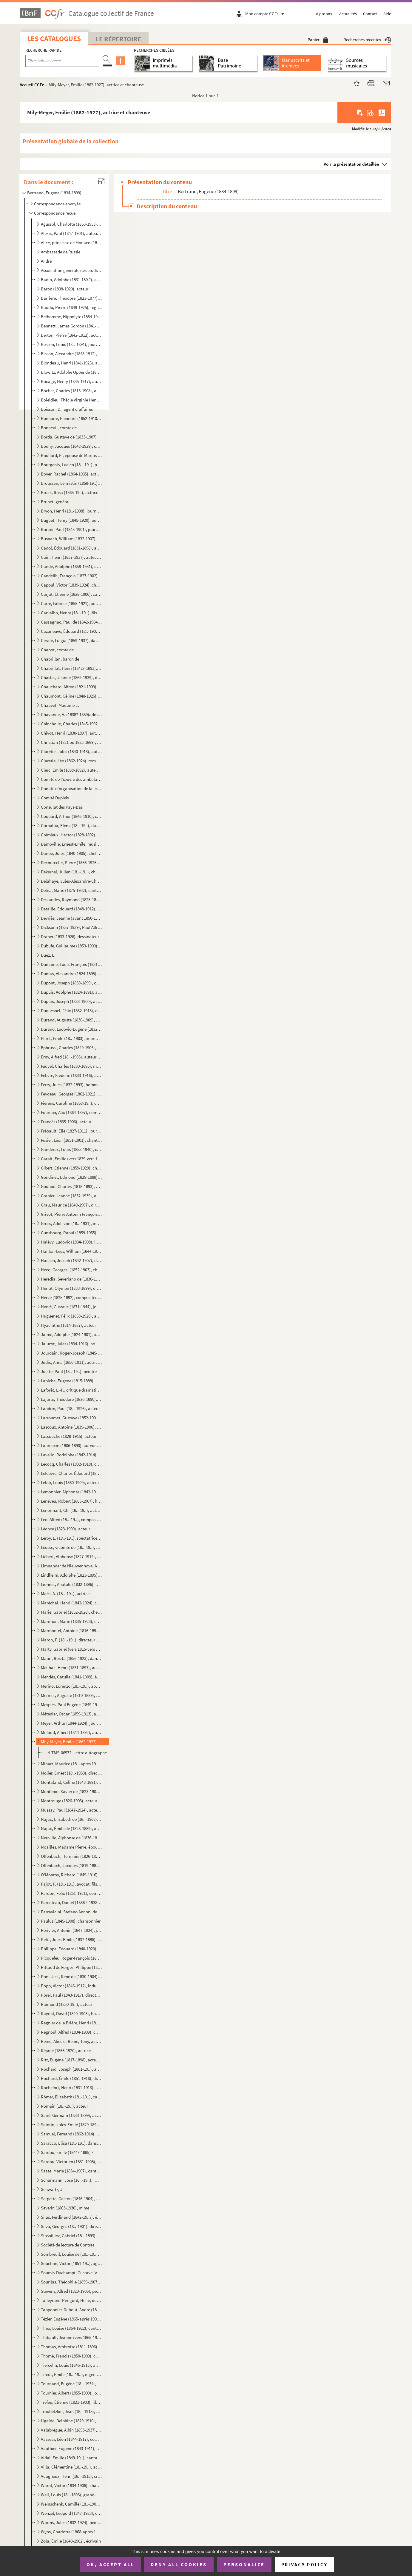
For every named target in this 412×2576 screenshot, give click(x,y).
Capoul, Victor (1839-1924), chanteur (71, 585)
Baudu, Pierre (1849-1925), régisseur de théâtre (71, 307)
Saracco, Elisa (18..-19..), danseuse (71, 2143)
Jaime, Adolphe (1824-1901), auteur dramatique (71, 1334)
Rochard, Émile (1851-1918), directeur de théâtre (71, 2078)
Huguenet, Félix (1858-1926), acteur (71, 1316)
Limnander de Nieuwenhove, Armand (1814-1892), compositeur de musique (71, 1566)
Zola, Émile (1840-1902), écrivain (71, 2541)
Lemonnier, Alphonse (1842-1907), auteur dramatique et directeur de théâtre (71, 1492)
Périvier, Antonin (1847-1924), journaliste (71, 1930)
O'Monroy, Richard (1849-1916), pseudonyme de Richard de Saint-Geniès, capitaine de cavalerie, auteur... (71, 1875)
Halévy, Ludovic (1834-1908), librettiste (71, 1242)
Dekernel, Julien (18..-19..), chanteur (71, 872)
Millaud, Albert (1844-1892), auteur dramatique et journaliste (71, 1732)
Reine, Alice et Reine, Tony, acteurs (71, 2041)
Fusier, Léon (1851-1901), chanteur (71, 1140)
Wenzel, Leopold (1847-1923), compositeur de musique (71, 2513)
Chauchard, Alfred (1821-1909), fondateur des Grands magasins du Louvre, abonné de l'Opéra (71, 687)
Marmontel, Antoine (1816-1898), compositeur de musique (71, 1630)
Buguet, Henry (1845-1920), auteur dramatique (71, 520)
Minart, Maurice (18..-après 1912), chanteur (71, 1763)
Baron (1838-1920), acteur (64, 289)
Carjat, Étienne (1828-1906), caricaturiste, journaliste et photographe (71, 594)
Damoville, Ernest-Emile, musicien (71, 844)
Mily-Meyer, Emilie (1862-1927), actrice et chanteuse (71, 1741)
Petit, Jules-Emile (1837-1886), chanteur (71, 1939)
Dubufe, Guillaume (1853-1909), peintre (71, 946)
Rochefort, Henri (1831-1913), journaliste (71, 2087)
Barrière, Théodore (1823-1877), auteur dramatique (71, 298)
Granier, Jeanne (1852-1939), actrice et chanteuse (71, 1195)
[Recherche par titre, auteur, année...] (62, 61)
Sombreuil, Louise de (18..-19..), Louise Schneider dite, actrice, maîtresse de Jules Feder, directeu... (71, 2254)
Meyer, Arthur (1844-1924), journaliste (71, 1723)
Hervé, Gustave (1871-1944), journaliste (71, 1306)
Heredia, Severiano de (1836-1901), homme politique (71, 1279)
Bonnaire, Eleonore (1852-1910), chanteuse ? (71, 418)
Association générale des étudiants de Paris (71, 270)
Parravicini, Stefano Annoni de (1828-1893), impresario (71, 1912)
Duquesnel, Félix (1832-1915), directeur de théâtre (71, 1010)
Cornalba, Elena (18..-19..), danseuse (71, 825)
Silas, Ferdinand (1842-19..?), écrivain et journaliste (71, 2217)
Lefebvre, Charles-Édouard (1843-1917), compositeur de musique (71, 1473)
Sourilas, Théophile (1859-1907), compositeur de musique (71, 2282)
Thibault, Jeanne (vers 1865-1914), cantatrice (71, 2337)
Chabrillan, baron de (60, 659)
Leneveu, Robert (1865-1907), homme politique (71, 1501)
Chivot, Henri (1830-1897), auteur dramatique (71, 733)
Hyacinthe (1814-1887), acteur (68, 1325)
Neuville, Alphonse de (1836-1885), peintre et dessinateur (71, 1838)
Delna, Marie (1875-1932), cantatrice (71, 890)
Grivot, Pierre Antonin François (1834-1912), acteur (71, 1214)
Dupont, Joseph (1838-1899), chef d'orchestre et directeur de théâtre (71, 983)
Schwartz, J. (52, 2189)
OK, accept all (110, 2564)
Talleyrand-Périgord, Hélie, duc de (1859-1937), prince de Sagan (71, 2300)
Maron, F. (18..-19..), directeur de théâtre (71, 1640)
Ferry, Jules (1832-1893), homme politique (71, 1084)
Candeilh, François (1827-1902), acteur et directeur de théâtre (71, 575)
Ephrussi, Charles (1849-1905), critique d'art (71, 1047)
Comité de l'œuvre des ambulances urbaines (71, 779)
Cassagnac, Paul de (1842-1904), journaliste (71, 622)
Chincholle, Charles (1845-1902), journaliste (71, 724)
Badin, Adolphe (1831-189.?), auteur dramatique (71, 279)
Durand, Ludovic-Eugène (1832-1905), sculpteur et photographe (71, 1029)
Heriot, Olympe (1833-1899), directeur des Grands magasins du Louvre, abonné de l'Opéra (71, 1288)
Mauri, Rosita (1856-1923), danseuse (71, 1658)
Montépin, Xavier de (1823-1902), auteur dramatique (71, 1791)
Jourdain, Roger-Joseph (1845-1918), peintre (71, 1353)
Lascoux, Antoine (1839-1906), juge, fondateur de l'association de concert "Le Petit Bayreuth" (71, 1427)
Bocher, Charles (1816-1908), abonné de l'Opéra (71, 390)
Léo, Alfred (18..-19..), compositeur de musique (71, 1519)
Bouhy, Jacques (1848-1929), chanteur (71, 446)
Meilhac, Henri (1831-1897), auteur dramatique (71, 1667)
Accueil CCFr (32, 84)
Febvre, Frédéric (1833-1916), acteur (71, 1075)
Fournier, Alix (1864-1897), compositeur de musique (71, 1112)
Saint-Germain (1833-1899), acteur (71, 2115)
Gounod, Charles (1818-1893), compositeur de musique (71, 1186)
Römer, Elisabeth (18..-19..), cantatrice (71, 2097)
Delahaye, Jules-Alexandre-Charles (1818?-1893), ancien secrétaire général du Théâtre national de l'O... (71, 881)
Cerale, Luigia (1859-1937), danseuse (71, 640)
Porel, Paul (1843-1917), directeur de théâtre (71, 1995)
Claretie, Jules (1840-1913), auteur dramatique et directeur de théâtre (71, 751)
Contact (370, 13)
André (46, 261)
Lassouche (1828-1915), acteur (68, 1436)
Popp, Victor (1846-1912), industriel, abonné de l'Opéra (71, 1986)
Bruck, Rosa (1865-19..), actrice (69, 492)
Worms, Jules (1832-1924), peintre (71, 2522)
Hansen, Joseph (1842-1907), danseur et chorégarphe (71, 1260)
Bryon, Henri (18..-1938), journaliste (71, 511)
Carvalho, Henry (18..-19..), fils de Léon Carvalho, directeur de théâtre (71, 612)
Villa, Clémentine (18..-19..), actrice (71, 2467)
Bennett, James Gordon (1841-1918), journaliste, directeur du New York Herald (71, 326)
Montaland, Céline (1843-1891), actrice (71, 1782)
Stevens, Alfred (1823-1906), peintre (71, 2291)
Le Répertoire (118, 39)
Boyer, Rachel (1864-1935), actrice (71, 474)
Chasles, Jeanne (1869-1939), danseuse (71, 677)
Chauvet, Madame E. (60, 705)
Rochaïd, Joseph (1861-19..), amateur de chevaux (71, 2069)
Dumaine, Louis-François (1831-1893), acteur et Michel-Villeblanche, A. (71, 964)
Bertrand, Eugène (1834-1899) (54, 193)
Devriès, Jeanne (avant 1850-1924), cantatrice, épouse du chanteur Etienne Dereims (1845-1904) (71, 918)
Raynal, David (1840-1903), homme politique (71, 2013)
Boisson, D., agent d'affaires (67, 409)
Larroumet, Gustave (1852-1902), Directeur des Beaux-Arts (71, 1418)
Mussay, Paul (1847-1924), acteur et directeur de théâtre (71, 1810)
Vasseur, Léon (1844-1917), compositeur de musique (71, 2439)
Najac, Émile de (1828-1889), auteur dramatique (71, 1828)
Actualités (348, 13)
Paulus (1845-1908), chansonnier (71, 1921)
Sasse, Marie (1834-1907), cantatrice (71, 2171)
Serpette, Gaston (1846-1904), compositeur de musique (71, 2198)
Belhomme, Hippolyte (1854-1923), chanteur (71, 316)
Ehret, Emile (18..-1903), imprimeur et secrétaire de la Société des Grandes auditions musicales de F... (71, 1038)
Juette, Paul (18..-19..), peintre (69, 1371)
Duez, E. (48, 955)
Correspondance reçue (54, 213)
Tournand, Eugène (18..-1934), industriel (71, 2383)
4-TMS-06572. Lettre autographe (77, 1752)
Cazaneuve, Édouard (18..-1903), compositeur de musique (71, 631)
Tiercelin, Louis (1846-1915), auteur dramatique (71, 2365)
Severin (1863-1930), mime (65, 2208)
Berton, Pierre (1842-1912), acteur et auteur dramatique (71, 335)
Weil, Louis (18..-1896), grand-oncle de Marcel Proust (71, 2494)
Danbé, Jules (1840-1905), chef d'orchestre (71, 853)
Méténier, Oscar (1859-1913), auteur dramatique (71, 1714)
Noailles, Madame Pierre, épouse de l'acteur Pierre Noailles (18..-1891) (71, 1847)
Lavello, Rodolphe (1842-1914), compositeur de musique (71, 1455)
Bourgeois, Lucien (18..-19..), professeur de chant (71, 464)
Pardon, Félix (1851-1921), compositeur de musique (71, 1893)
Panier (318, 39)
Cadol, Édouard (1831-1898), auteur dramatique (71, 548)
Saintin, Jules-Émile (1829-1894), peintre (71, 2124)
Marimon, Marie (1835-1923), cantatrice (71, 1621)
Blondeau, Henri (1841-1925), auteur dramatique (71, 363)
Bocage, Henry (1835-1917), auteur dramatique (71, 381)
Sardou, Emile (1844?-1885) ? (67, 2152)
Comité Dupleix (55, 798)
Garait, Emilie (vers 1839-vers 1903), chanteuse (71, 1158)
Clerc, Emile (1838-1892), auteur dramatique (71, 770)
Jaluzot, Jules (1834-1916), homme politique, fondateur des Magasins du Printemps (71, 1344)
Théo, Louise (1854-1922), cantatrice (71, 2328)
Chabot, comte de (57, 650)
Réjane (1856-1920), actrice (66, 2050)
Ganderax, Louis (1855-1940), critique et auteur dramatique (71, 1149)
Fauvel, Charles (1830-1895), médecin (71, 1066)
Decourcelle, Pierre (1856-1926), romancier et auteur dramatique (71, 862)
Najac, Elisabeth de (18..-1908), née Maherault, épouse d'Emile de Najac (71, 1819)
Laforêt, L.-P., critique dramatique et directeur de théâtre (71, 1390)
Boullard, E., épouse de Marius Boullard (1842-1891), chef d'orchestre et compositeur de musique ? (71, 455)
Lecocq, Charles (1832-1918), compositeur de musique (71, 1464)
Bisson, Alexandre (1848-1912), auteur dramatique (71, 353)
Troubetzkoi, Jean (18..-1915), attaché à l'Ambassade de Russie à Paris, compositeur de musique (71, 2411)
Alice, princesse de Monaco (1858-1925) (71, 242)
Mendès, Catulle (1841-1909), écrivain (71, 1677)
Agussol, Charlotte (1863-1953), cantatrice (71, 224)
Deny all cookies (179, 2564)
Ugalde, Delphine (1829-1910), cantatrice (71, 2420)
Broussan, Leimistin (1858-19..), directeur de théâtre (71, 483)
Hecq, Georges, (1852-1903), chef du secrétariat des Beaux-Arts (71, 1269)
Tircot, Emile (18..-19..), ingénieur (71, 2374)
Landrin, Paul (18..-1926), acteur (70, 1408)
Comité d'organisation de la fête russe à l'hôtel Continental (71, 788)
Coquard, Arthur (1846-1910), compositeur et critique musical (71, 816)
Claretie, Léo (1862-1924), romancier (71, 761)
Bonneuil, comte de (59, 427)
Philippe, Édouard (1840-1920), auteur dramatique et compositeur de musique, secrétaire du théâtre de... (71, 1949)
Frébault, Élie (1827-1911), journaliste (71, 1131)
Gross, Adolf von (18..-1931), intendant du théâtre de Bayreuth (71, 1223)
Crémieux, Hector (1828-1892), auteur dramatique (71, 835)
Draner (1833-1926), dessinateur (70, 936)
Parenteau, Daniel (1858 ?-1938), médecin (71, 1902)
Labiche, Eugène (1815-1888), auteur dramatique (71, 1381)
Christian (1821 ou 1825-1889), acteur (71, 742)
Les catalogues (54, 38)
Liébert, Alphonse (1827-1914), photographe (71, 1556)
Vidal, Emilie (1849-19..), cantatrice (71, 2457)
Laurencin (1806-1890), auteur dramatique (71, 1445)
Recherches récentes (367, 39)
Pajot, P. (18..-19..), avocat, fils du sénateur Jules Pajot (71, 1884)
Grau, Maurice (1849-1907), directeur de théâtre (71, 1205)
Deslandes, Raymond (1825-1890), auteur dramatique (71, 899)
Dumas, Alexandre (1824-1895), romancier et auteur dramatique (71, 973)
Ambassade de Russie (60, 252)
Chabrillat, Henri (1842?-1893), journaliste (71, 668)
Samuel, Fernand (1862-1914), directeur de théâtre (71, 2134)
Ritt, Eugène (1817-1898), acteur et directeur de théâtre (71, 2060)
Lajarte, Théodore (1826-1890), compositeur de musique (71, 1399)
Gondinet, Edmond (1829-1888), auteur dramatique (71, 1177)
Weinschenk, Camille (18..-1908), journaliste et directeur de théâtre (71, 2504)
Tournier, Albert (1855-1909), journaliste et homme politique (71, 2393)
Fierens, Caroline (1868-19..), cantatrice (71, 1103)
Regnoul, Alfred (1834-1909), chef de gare (71, 2032)
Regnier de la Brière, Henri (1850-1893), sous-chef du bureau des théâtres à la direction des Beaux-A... (71, 2023)
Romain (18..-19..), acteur (64, 2106)
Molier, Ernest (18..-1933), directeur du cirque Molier (71, 1773)
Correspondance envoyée (57, 204)
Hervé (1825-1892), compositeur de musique (71, 1297)
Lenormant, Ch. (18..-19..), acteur (71, 1510)
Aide (387, 13)
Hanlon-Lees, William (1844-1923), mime (71, 1251)
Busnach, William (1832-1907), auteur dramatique (71, 538)
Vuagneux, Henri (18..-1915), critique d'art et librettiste (71, 2476)
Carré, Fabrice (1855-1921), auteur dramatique (71, 603)
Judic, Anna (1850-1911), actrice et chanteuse (71, 1362)
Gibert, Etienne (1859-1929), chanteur (71, 1168)
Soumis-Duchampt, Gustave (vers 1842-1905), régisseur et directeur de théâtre (71, 2272)
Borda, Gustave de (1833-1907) (69, 437)
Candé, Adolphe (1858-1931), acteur (71, 566)
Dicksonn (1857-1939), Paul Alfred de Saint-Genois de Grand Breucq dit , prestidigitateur (71, 927)
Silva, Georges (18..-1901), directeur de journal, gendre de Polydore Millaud (71, 2226)
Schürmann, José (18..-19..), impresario (71, 2180)
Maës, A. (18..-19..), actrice (65, 1593)
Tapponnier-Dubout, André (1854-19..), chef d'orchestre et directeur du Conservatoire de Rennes (71, 2309)
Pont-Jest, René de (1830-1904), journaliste (71, 1976)
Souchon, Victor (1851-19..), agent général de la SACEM (71, 2263)
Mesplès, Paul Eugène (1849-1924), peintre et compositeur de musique (71, 1704)
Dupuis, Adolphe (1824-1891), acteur (71, 992)
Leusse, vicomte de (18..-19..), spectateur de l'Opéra (71, 1547)
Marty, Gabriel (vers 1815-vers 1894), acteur (71, 1649)
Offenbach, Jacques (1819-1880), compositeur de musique (71, 1865)
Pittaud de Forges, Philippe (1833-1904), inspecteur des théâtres (71, 1967)
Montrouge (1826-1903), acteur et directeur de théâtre (71, 1800)
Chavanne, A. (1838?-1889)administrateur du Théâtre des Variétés (71, 714)
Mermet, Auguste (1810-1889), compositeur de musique (71, 1695)
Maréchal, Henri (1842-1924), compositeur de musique (71, 1603)
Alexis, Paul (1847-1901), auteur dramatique (71, 233)
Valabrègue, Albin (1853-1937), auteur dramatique (71, 2430)
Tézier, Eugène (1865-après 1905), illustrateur (71, 2319)
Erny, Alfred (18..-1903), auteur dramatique (71, 1057)
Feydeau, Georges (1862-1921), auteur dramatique (71, 1094)
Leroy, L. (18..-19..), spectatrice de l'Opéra (71, 1538)
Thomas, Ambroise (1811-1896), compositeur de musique (71, 2346)
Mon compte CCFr (266, 13)
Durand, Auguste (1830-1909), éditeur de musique (71, 1020)
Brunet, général (55, 501)
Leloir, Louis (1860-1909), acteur (70, 1482)
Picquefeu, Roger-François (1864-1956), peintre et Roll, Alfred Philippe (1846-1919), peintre (71, 1958)
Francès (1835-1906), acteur (66, 1121)
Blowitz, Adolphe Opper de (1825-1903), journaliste (71, 372)
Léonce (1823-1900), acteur (65, 1529)
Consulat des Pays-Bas (62, 807)
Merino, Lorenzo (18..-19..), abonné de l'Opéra (71, 1686)
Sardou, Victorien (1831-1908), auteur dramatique (71, 2161)
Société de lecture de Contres (67, 2245)
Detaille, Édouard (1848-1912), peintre (71, 909)
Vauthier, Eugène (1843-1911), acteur (71, 2448)
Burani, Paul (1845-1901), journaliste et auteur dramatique (71, 529)
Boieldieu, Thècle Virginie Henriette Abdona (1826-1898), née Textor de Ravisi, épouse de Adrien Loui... (71, 400)
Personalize (244, 2564)
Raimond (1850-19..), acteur (66, 2004)
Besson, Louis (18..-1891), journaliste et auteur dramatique (71, 344)
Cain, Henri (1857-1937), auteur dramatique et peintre (71, 557)
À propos (324, 13)
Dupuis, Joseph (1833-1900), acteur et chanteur (71, 1001)
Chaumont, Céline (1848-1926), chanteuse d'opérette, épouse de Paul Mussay (71, 696)
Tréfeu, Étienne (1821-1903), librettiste (71, 2402)
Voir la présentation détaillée (351, 164)
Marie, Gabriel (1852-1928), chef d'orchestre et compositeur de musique (71, 1612)
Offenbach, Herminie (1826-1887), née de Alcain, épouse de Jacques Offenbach (71, 1856)
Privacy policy (304, 2564)
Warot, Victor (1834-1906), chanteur (71, 2485)
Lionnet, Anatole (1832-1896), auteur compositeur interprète (71, 1584)
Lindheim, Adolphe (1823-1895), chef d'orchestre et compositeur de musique (71, 1575)
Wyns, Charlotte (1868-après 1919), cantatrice (71, 2532)
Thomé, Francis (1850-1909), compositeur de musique (71, 2356)
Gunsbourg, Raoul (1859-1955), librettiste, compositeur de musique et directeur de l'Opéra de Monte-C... (71, 1232)
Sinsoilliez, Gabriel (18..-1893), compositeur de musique (71, 2235)
